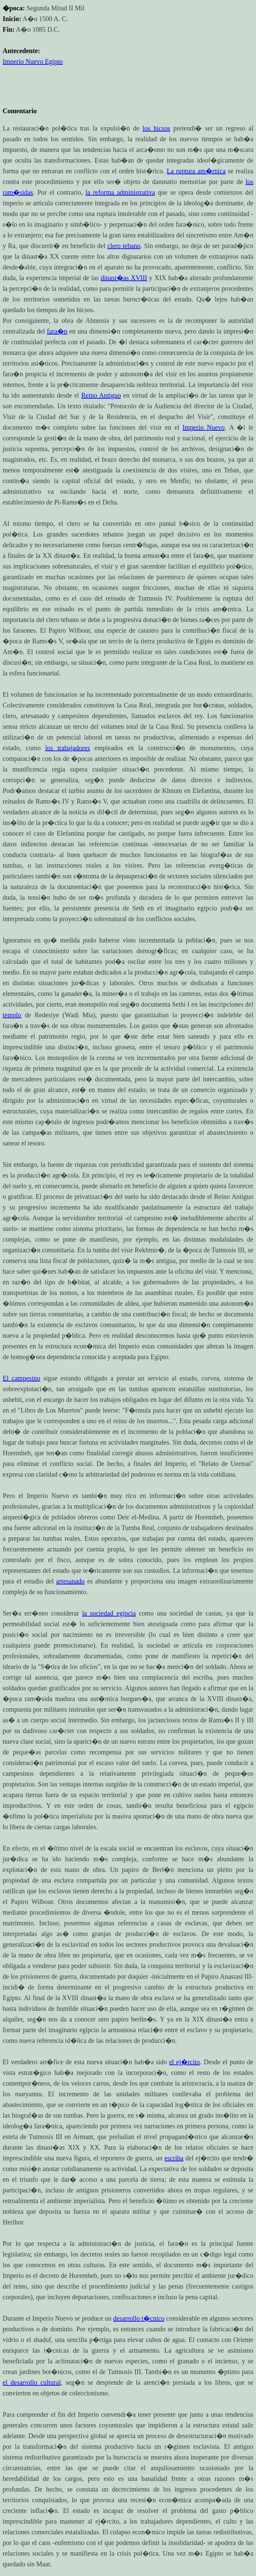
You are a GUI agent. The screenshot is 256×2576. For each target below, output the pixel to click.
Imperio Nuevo (204, 427)
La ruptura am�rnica (196, 171)
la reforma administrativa (120, 192)
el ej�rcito (184, 2062)
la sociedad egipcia (109, 1613)
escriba (174, 2158)
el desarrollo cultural (32, 2382)
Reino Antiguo (101, 395)
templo (12, 1015)
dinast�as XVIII (124, 277)
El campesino (21, 1378)
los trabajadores (67, 748)
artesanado (70, 1581)
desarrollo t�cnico (139, 2318)
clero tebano (123, 245)
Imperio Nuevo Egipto (33, 61)
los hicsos (156, 128)
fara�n (57, 331)
